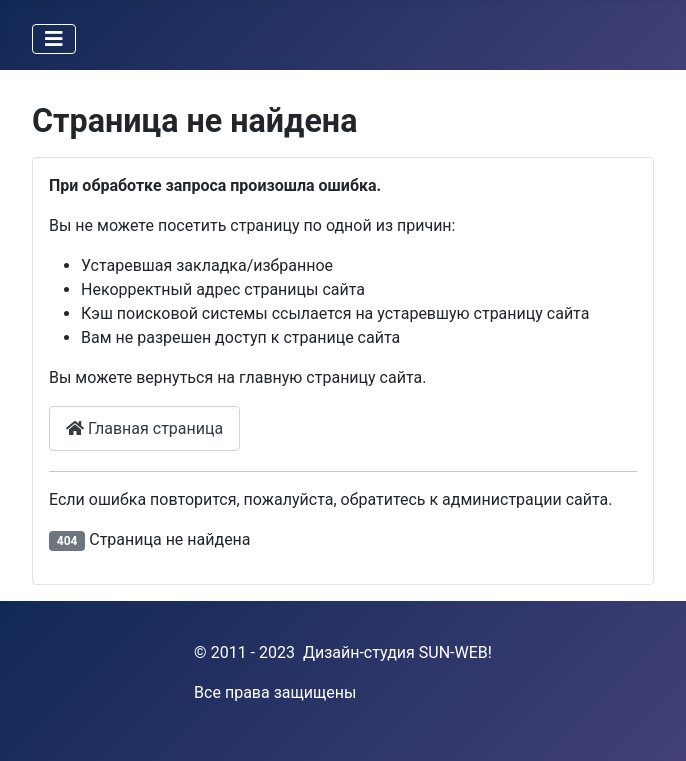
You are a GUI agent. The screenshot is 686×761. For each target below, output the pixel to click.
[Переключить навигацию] (54, 39)
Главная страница (144, 428)
